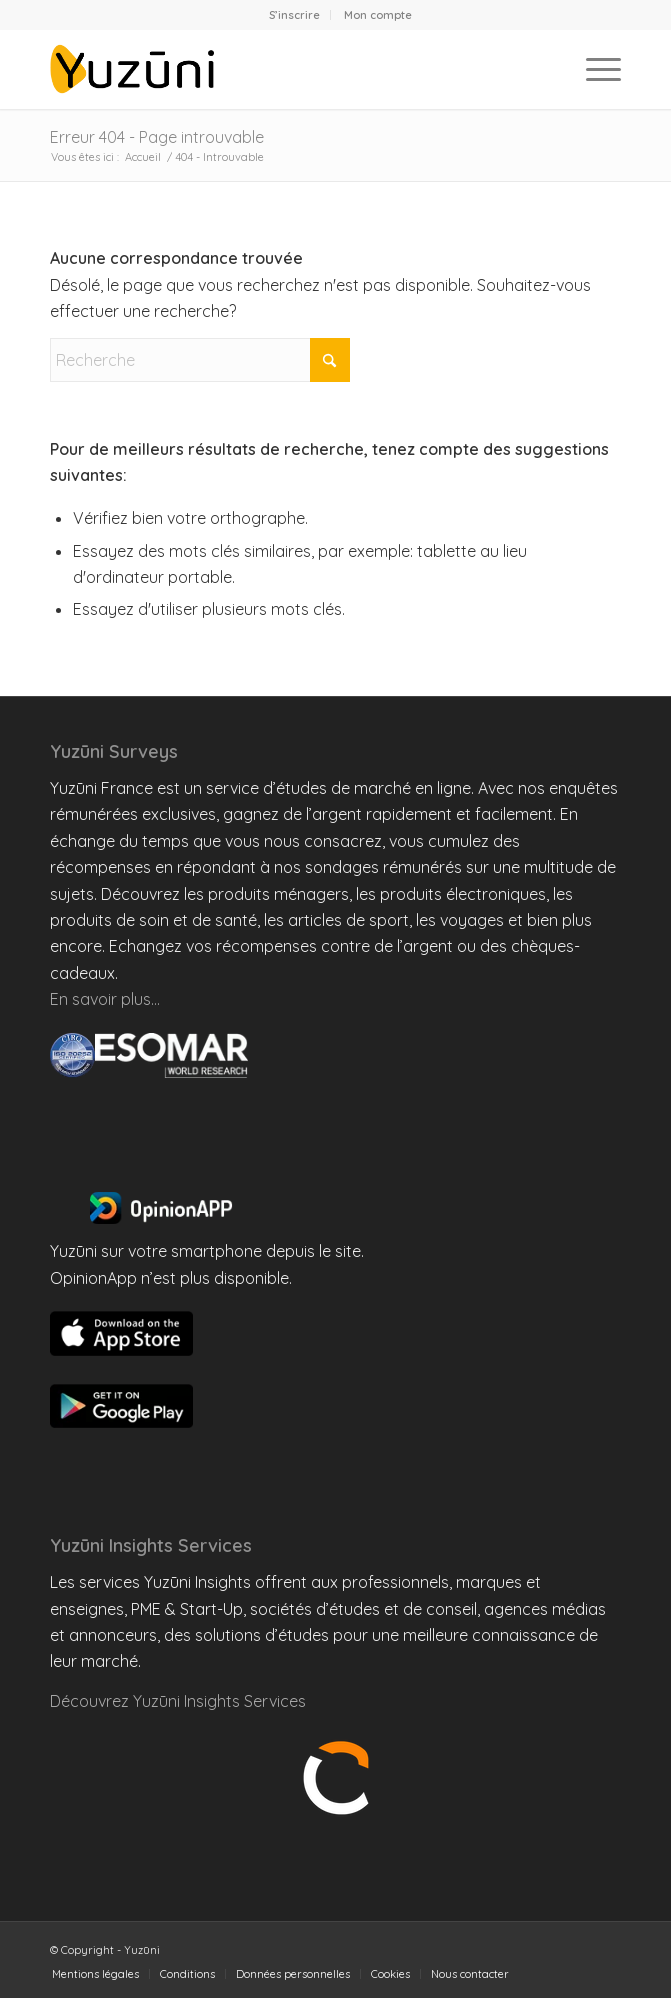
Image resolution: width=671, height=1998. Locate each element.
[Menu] (593, 69)
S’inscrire (294, 15)
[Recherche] (200, 360)
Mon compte (378, 15)
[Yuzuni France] (278, 69)
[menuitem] (295, 15)
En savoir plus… (105, 999)
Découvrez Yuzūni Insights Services (178, 1701)
